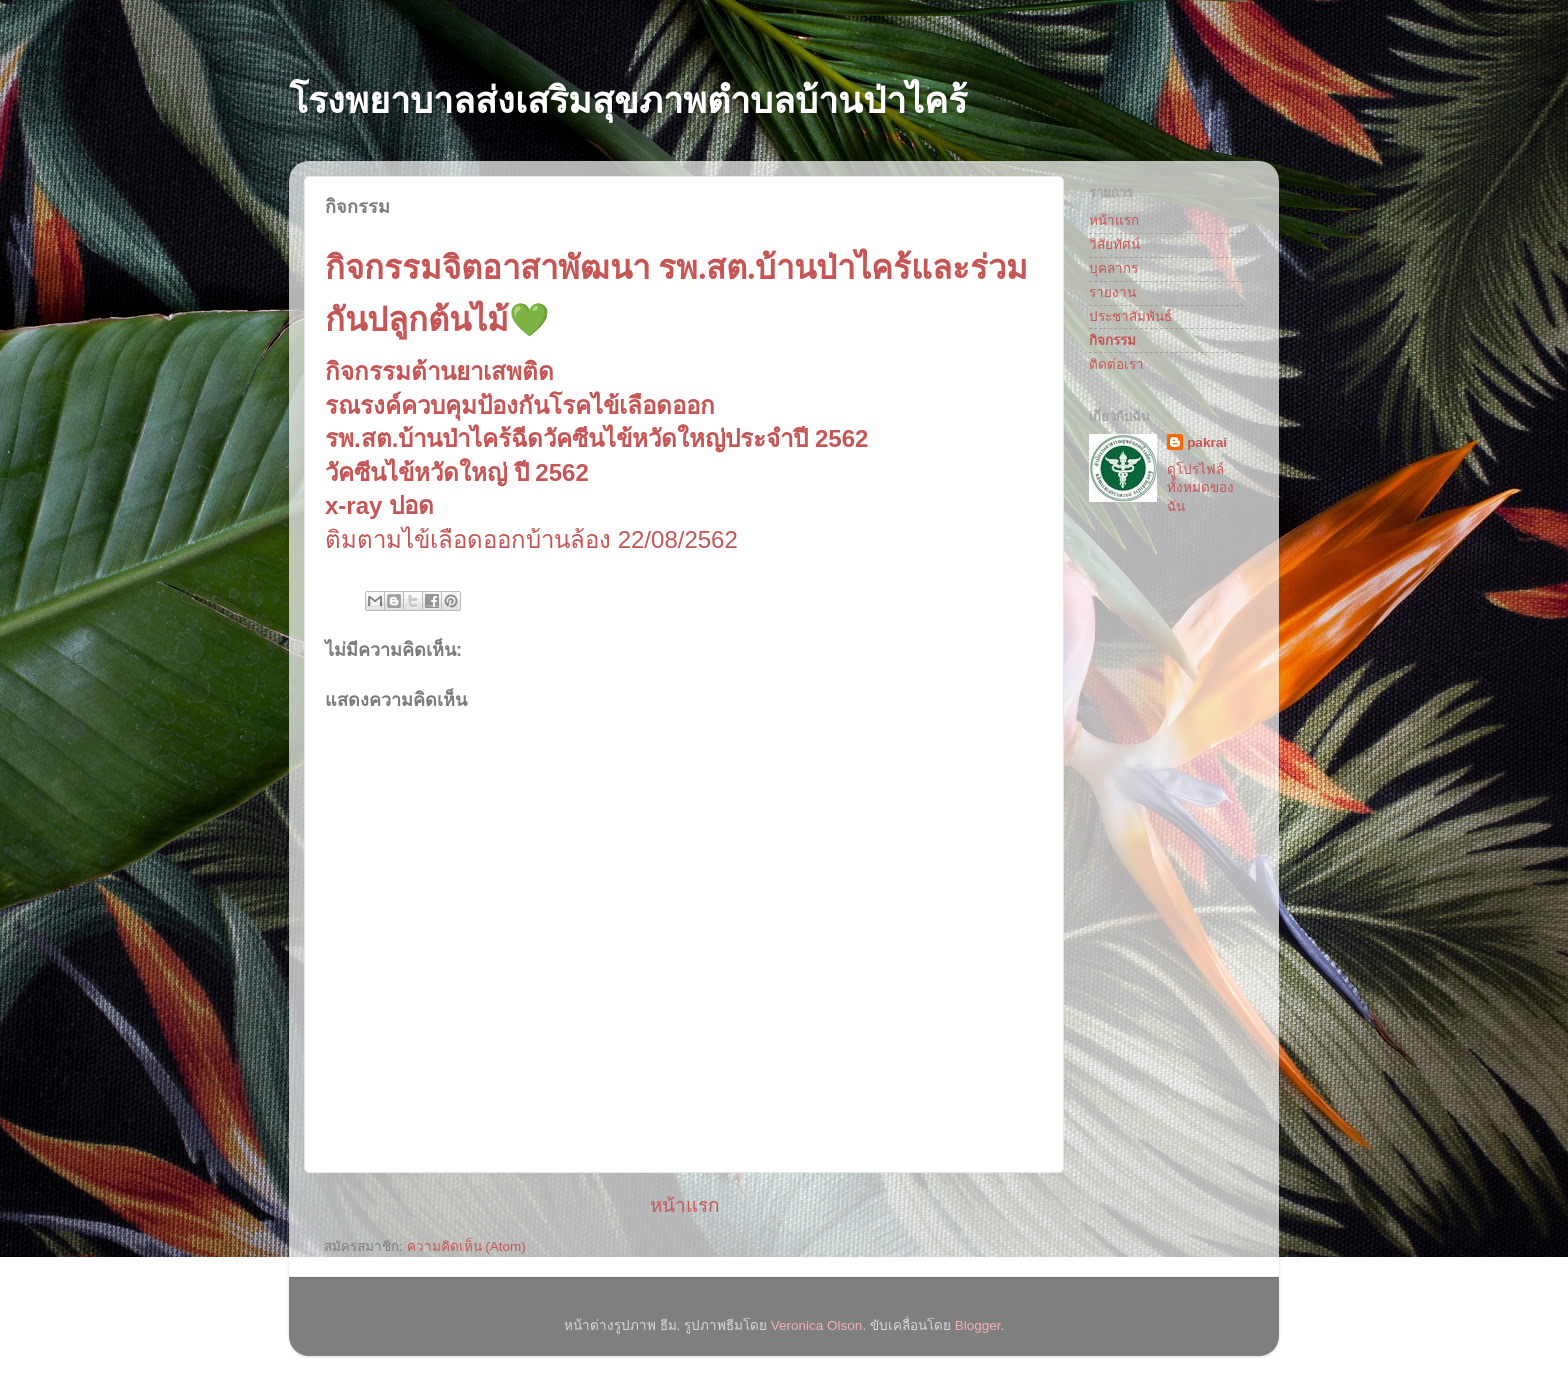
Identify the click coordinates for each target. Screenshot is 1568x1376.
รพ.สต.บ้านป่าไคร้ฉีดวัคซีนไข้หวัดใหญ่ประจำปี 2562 (596, 438)
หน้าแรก (684, 1205)
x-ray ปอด (379, 505)
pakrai (1207, 442)
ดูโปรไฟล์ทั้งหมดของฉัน (1200, 488)
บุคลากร (1113, 268)
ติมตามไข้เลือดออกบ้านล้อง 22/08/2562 (531, 539)
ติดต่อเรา (1116, 364)
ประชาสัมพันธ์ (1130, 316)
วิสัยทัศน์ (1114, 244)
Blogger (978, 1325)
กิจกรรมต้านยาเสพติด (439, 371)
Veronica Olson (817, 1325)
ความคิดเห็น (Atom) (466, 1246)
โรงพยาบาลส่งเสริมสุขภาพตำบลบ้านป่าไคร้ (628, 100)
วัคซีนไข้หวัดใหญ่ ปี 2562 (457, 472)
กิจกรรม (1112, 340)
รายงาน (1112, 292)
